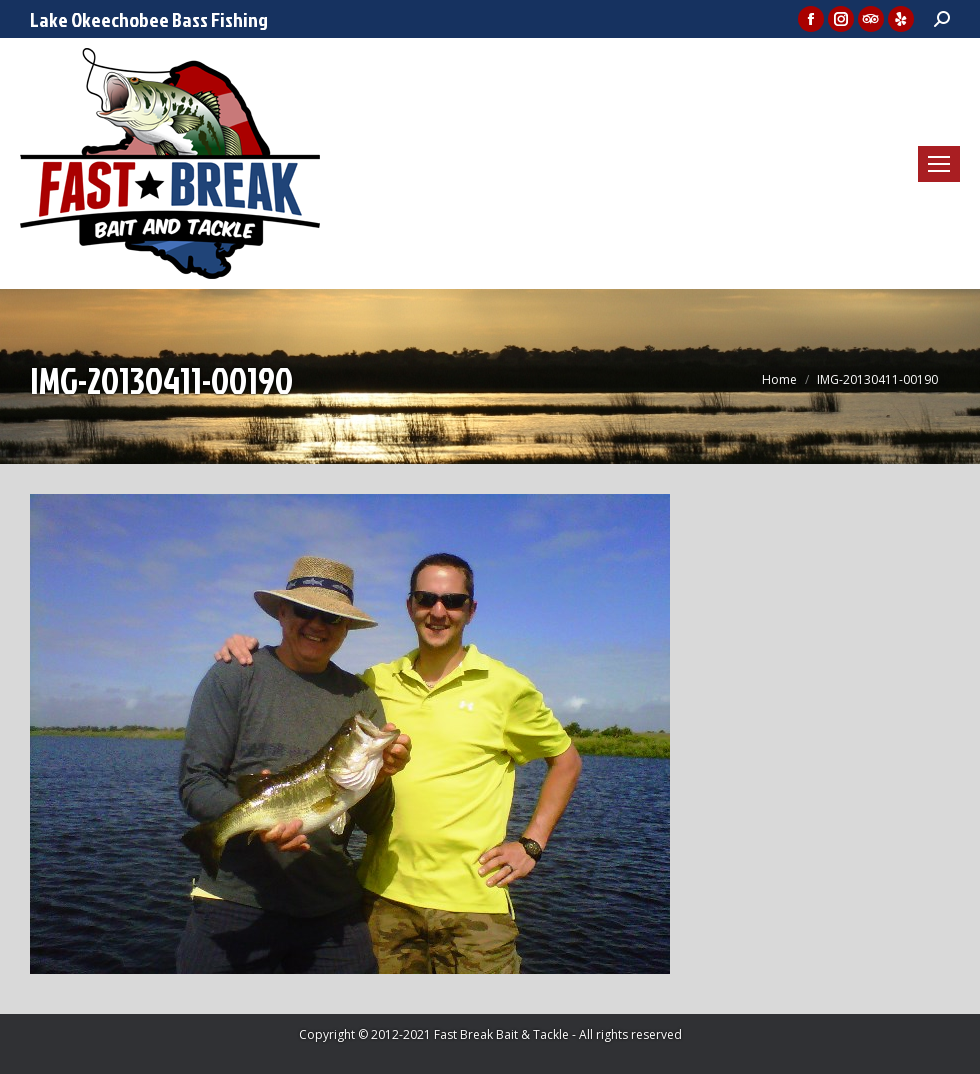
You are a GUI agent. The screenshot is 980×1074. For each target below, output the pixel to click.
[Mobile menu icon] (939, 164)
